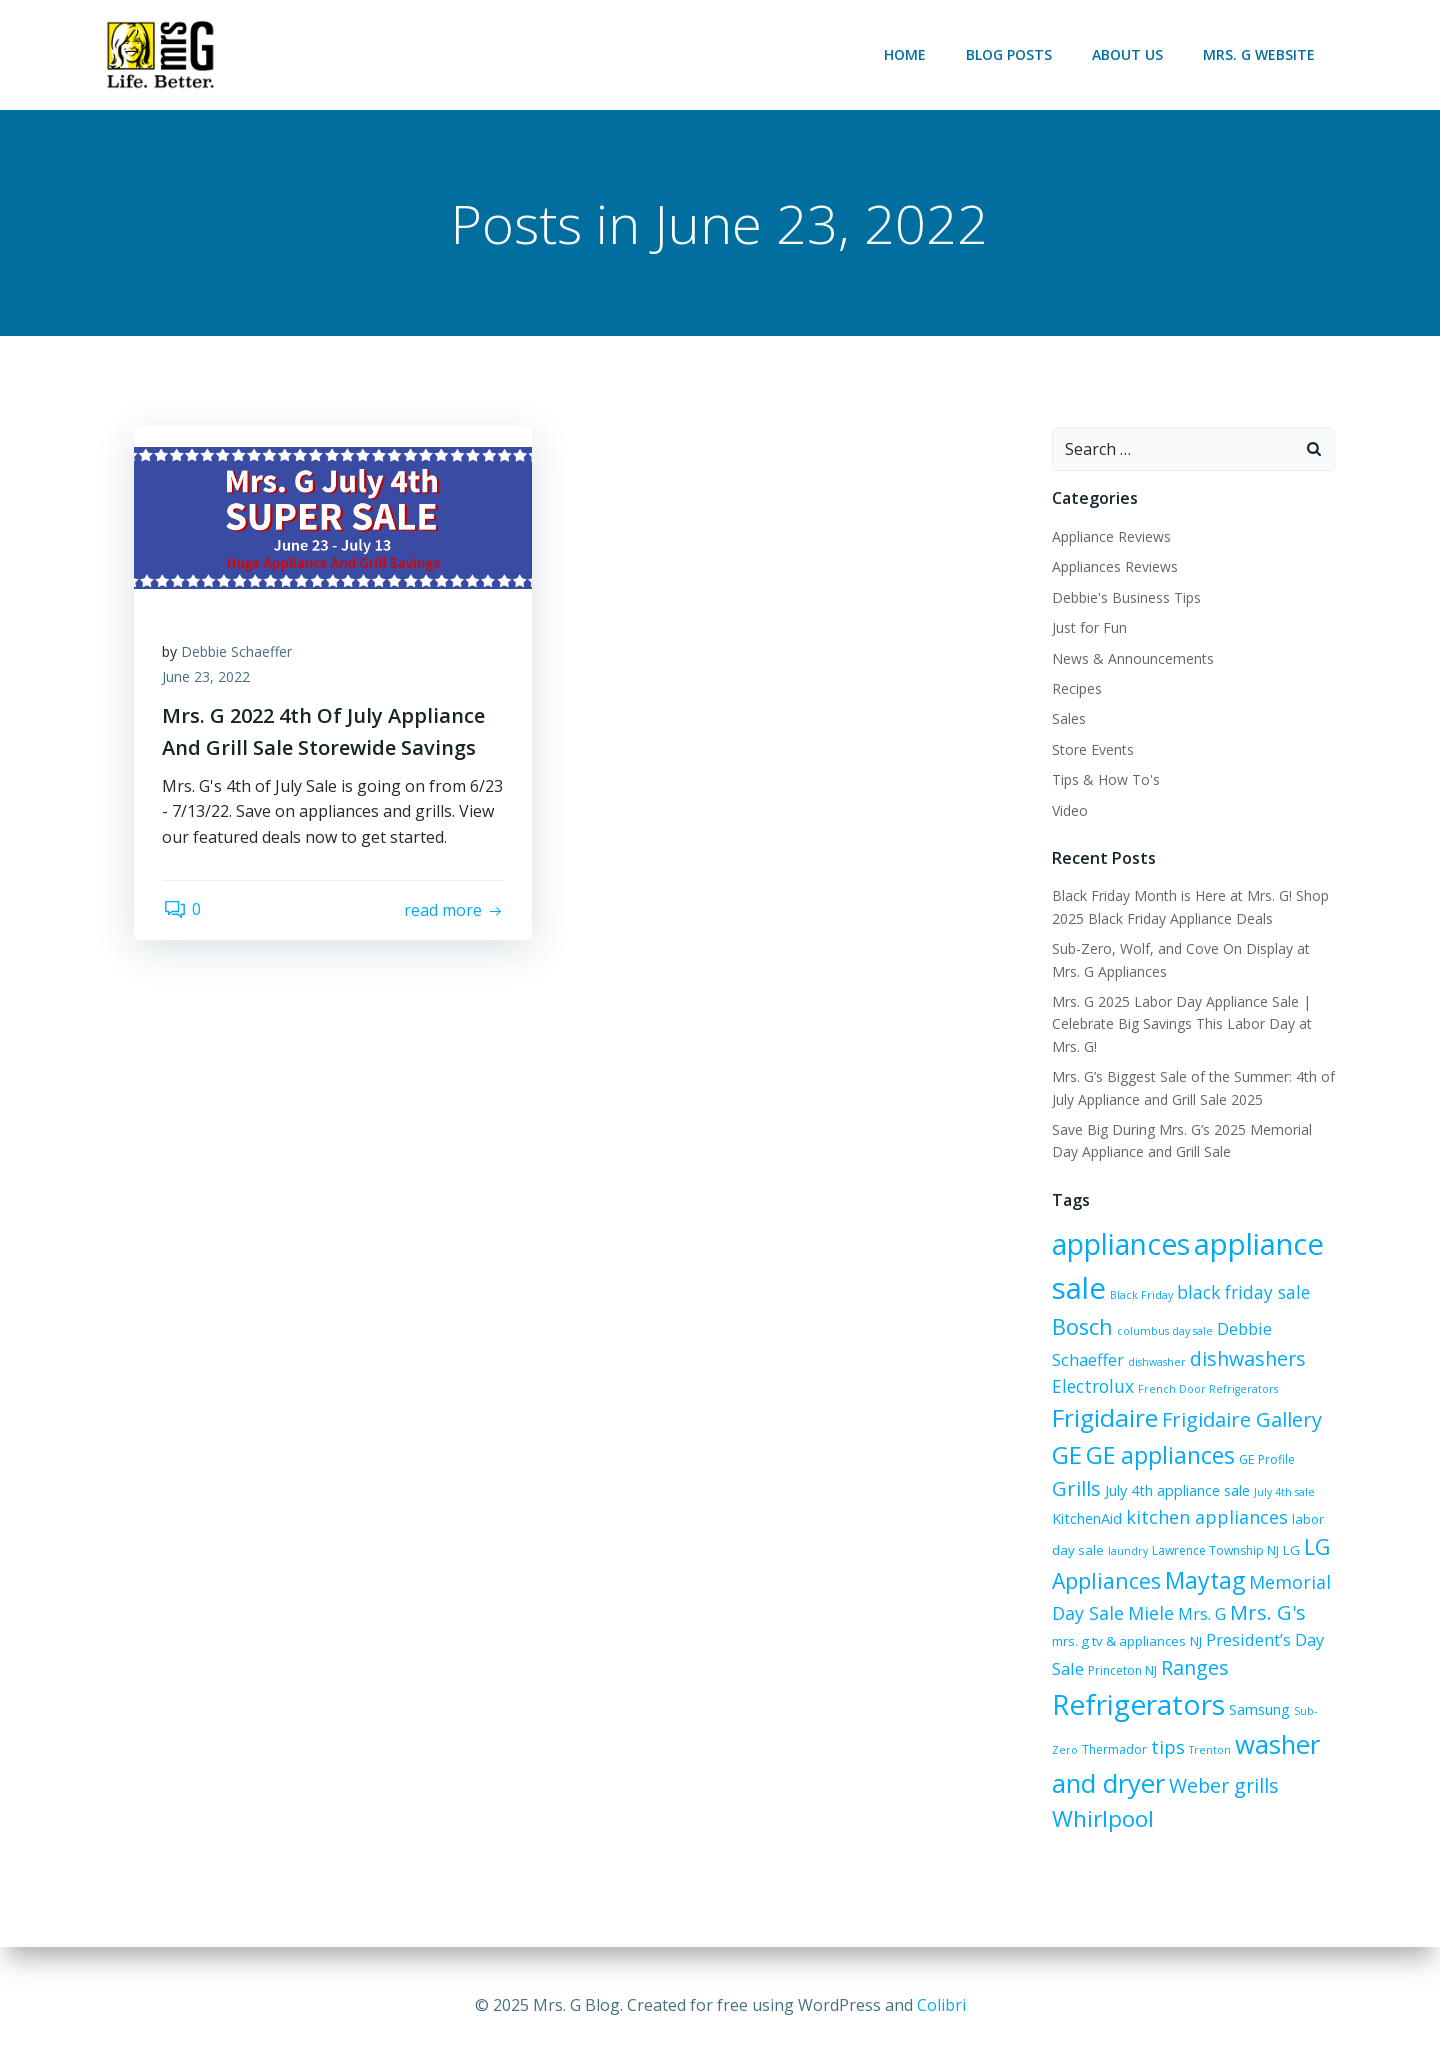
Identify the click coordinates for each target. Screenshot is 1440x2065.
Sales (1068, 719)
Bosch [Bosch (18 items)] (1081, 1327)
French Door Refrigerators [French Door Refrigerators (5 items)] (1207, 1389)
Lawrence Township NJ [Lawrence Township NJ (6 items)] (1214, 1551)
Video (1069, 810)
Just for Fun (1088, 628)
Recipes (1076, 689)
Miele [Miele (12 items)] (1150, 1613)
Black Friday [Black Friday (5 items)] (1140, 1296)
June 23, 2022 (208, 679)
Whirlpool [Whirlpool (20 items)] (1102, 1819)
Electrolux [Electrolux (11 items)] (1092, 1386)
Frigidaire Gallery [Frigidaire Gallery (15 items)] (1241, 1420)
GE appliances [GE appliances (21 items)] (1159, 1455)
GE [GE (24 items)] (1066, 1454)
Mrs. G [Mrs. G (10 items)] (1201, 1613)
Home (906, 54)
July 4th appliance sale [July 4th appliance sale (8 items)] (1176, 1490)
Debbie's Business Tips (1125, 597)
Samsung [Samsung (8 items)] (1258, 1710)
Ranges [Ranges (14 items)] (1158, 1668)
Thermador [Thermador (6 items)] (1113, 1750)
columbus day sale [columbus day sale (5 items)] (1164, 1332)
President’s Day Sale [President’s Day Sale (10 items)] (1253, 1639)
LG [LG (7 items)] (1290, 1551)
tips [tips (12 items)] (1167, 1748)
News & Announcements (1132, 658)
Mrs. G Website (1260, 54)
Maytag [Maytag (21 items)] (1204, 1581)
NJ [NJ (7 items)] (1166, 1641)
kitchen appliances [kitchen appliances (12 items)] (1206, 1517)
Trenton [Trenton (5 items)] (1209, 1751)
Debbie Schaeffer (238, 653)
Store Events (1092, 749)
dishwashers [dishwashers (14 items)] (1247, 1359)
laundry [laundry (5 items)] (1127, 1552)
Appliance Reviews (1110, 537)
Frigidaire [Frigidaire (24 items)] (1104, 1418)
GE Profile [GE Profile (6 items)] (1266, 1459)
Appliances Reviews (1114, 567)
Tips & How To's (1105, 780)
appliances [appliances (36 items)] (1120, 1245)
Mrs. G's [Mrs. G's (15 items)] (1267, 1612)
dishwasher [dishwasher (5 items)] (1156, 1363)
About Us (1128, 54)
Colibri (941, 2005)
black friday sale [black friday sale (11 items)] (1242, 1293)
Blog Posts (1010, 54)
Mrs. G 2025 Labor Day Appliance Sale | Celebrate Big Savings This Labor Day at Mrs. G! (1181, 1025)
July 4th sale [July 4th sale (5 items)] (1283, 1492)
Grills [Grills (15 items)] (1075, 1488)
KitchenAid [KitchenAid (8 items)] (1086, 1518)
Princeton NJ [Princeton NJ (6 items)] (1085, 1671)
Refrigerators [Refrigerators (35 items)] (1137, 1705)
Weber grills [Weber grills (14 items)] (1223, 1785)
